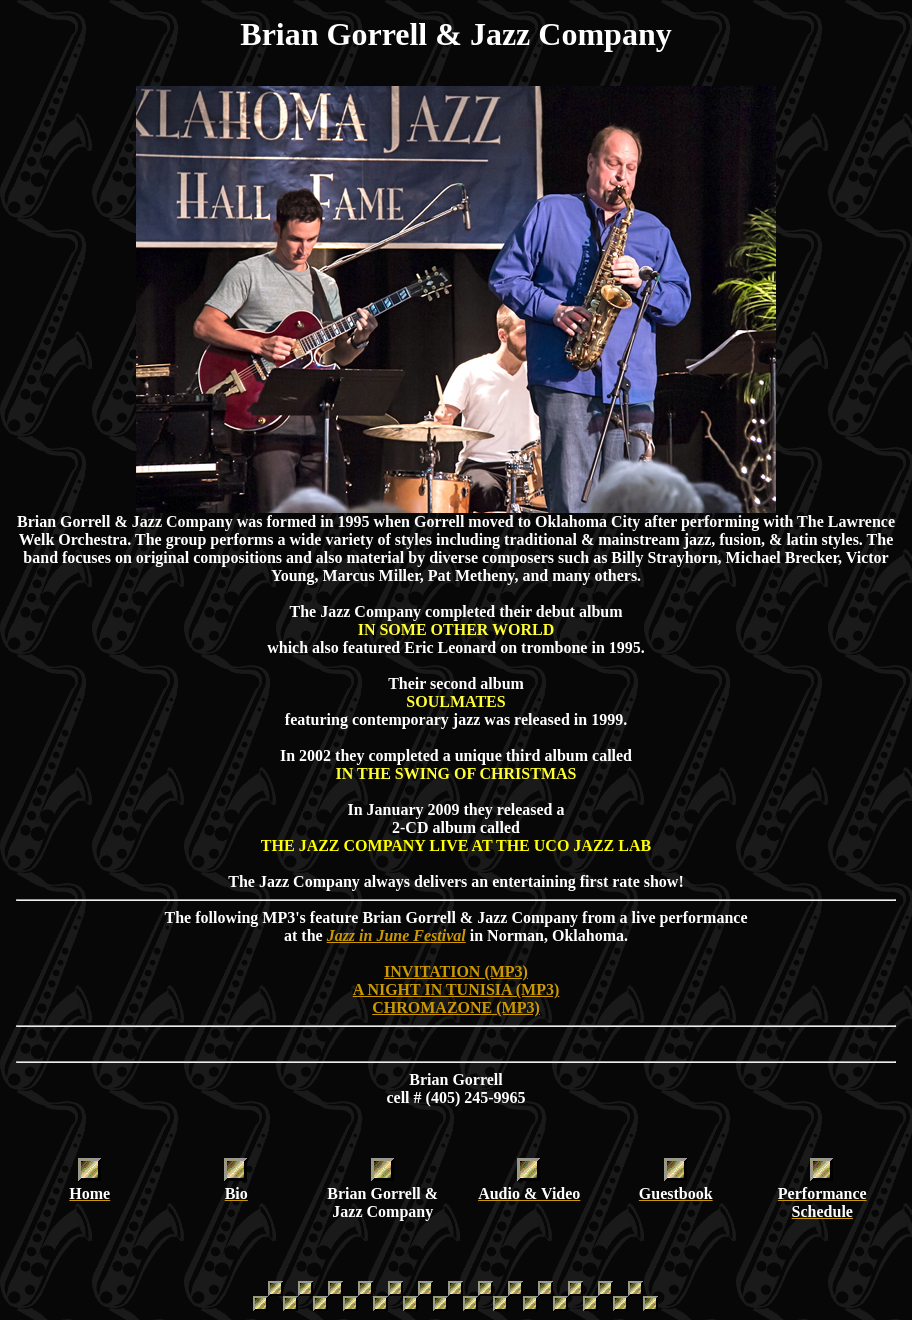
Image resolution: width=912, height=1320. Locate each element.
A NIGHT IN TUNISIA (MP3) (456, 989)
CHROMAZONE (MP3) (456, 1007)
